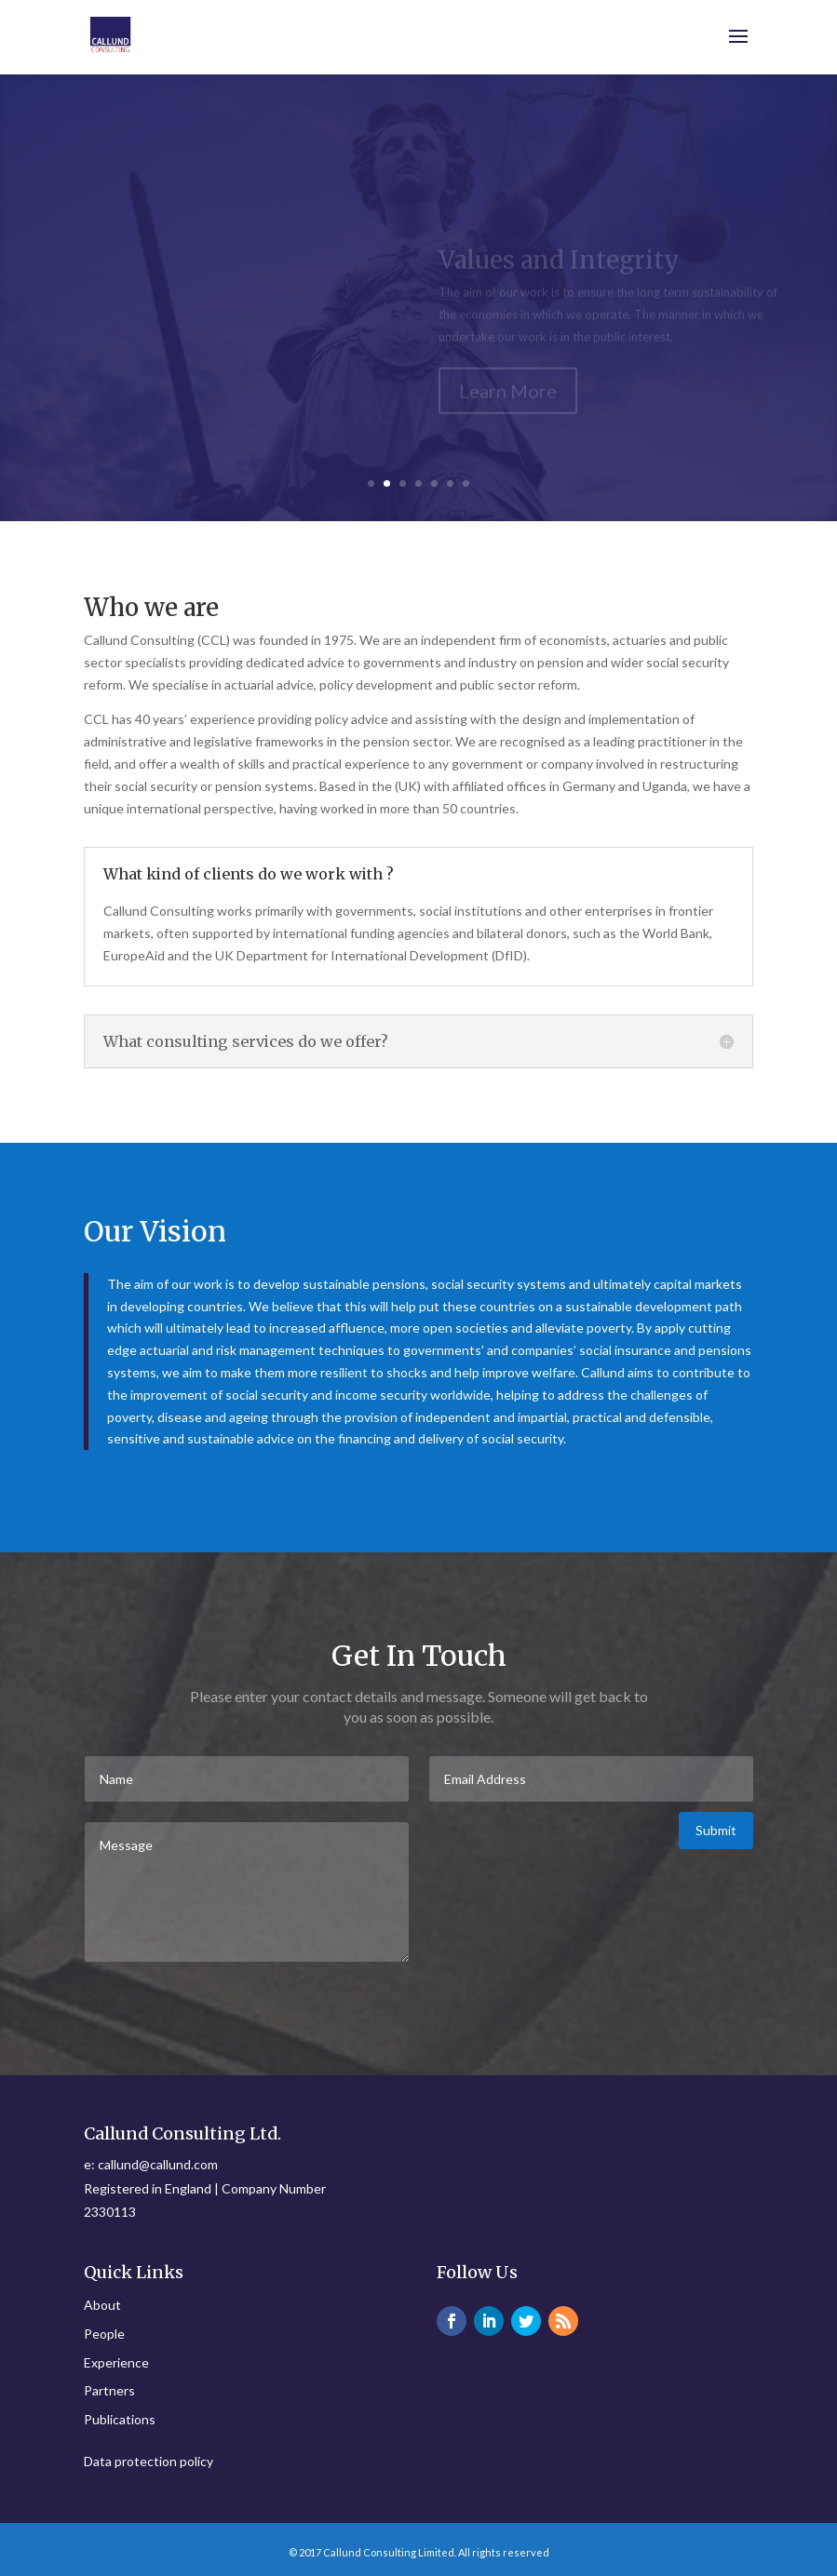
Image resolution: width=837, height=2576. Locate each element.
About (102, 2305)
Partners (109, 2390)
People (104, 2333)
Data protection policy (148, 2461)
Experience (116, 2362)
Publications (119, 2419)
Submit (715, 1830)
